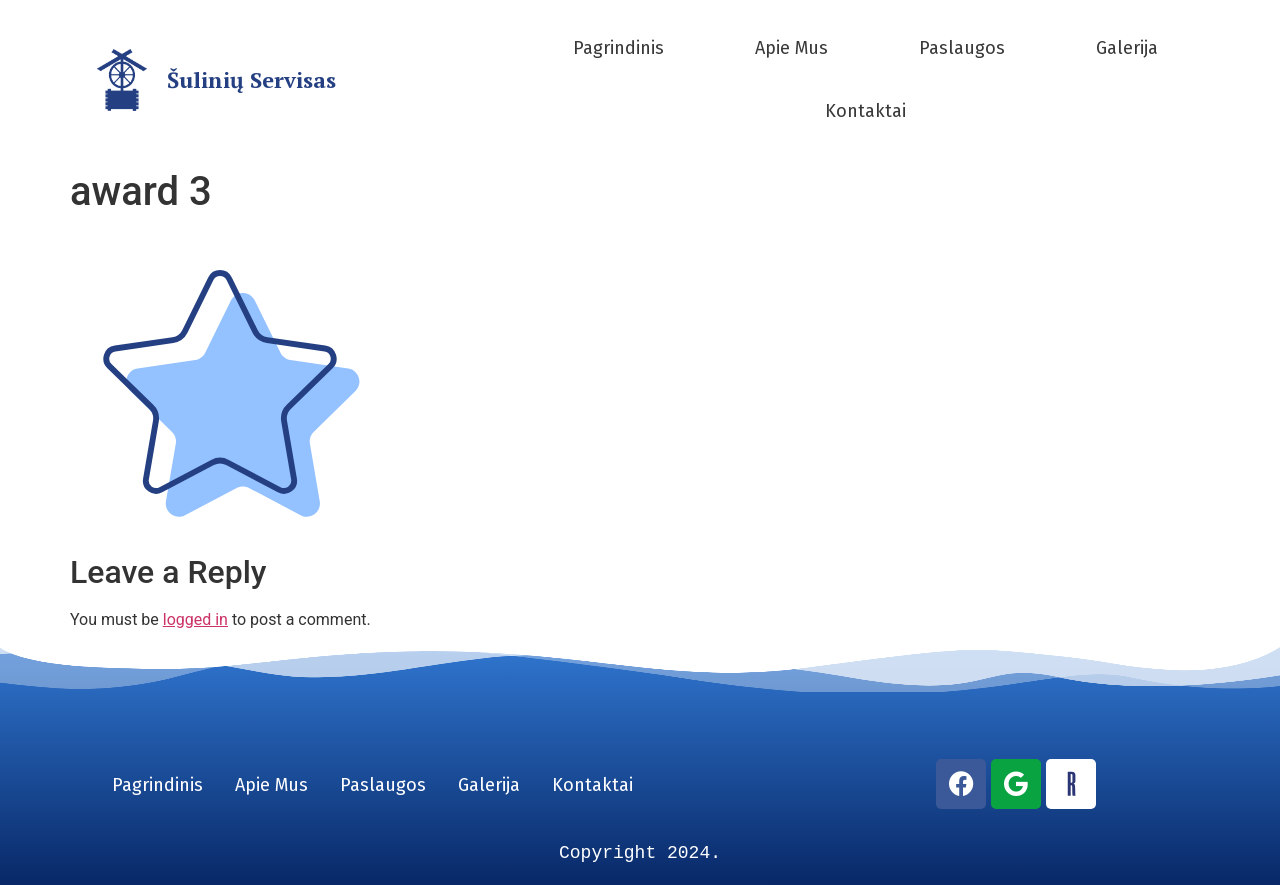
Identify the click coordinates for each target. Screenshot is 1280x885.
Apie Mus (791, 48)
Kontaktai (865, 111)
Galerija (1127, 48)
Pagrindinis (618, 48)
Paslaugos (962, 48)
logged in (195, 619)
